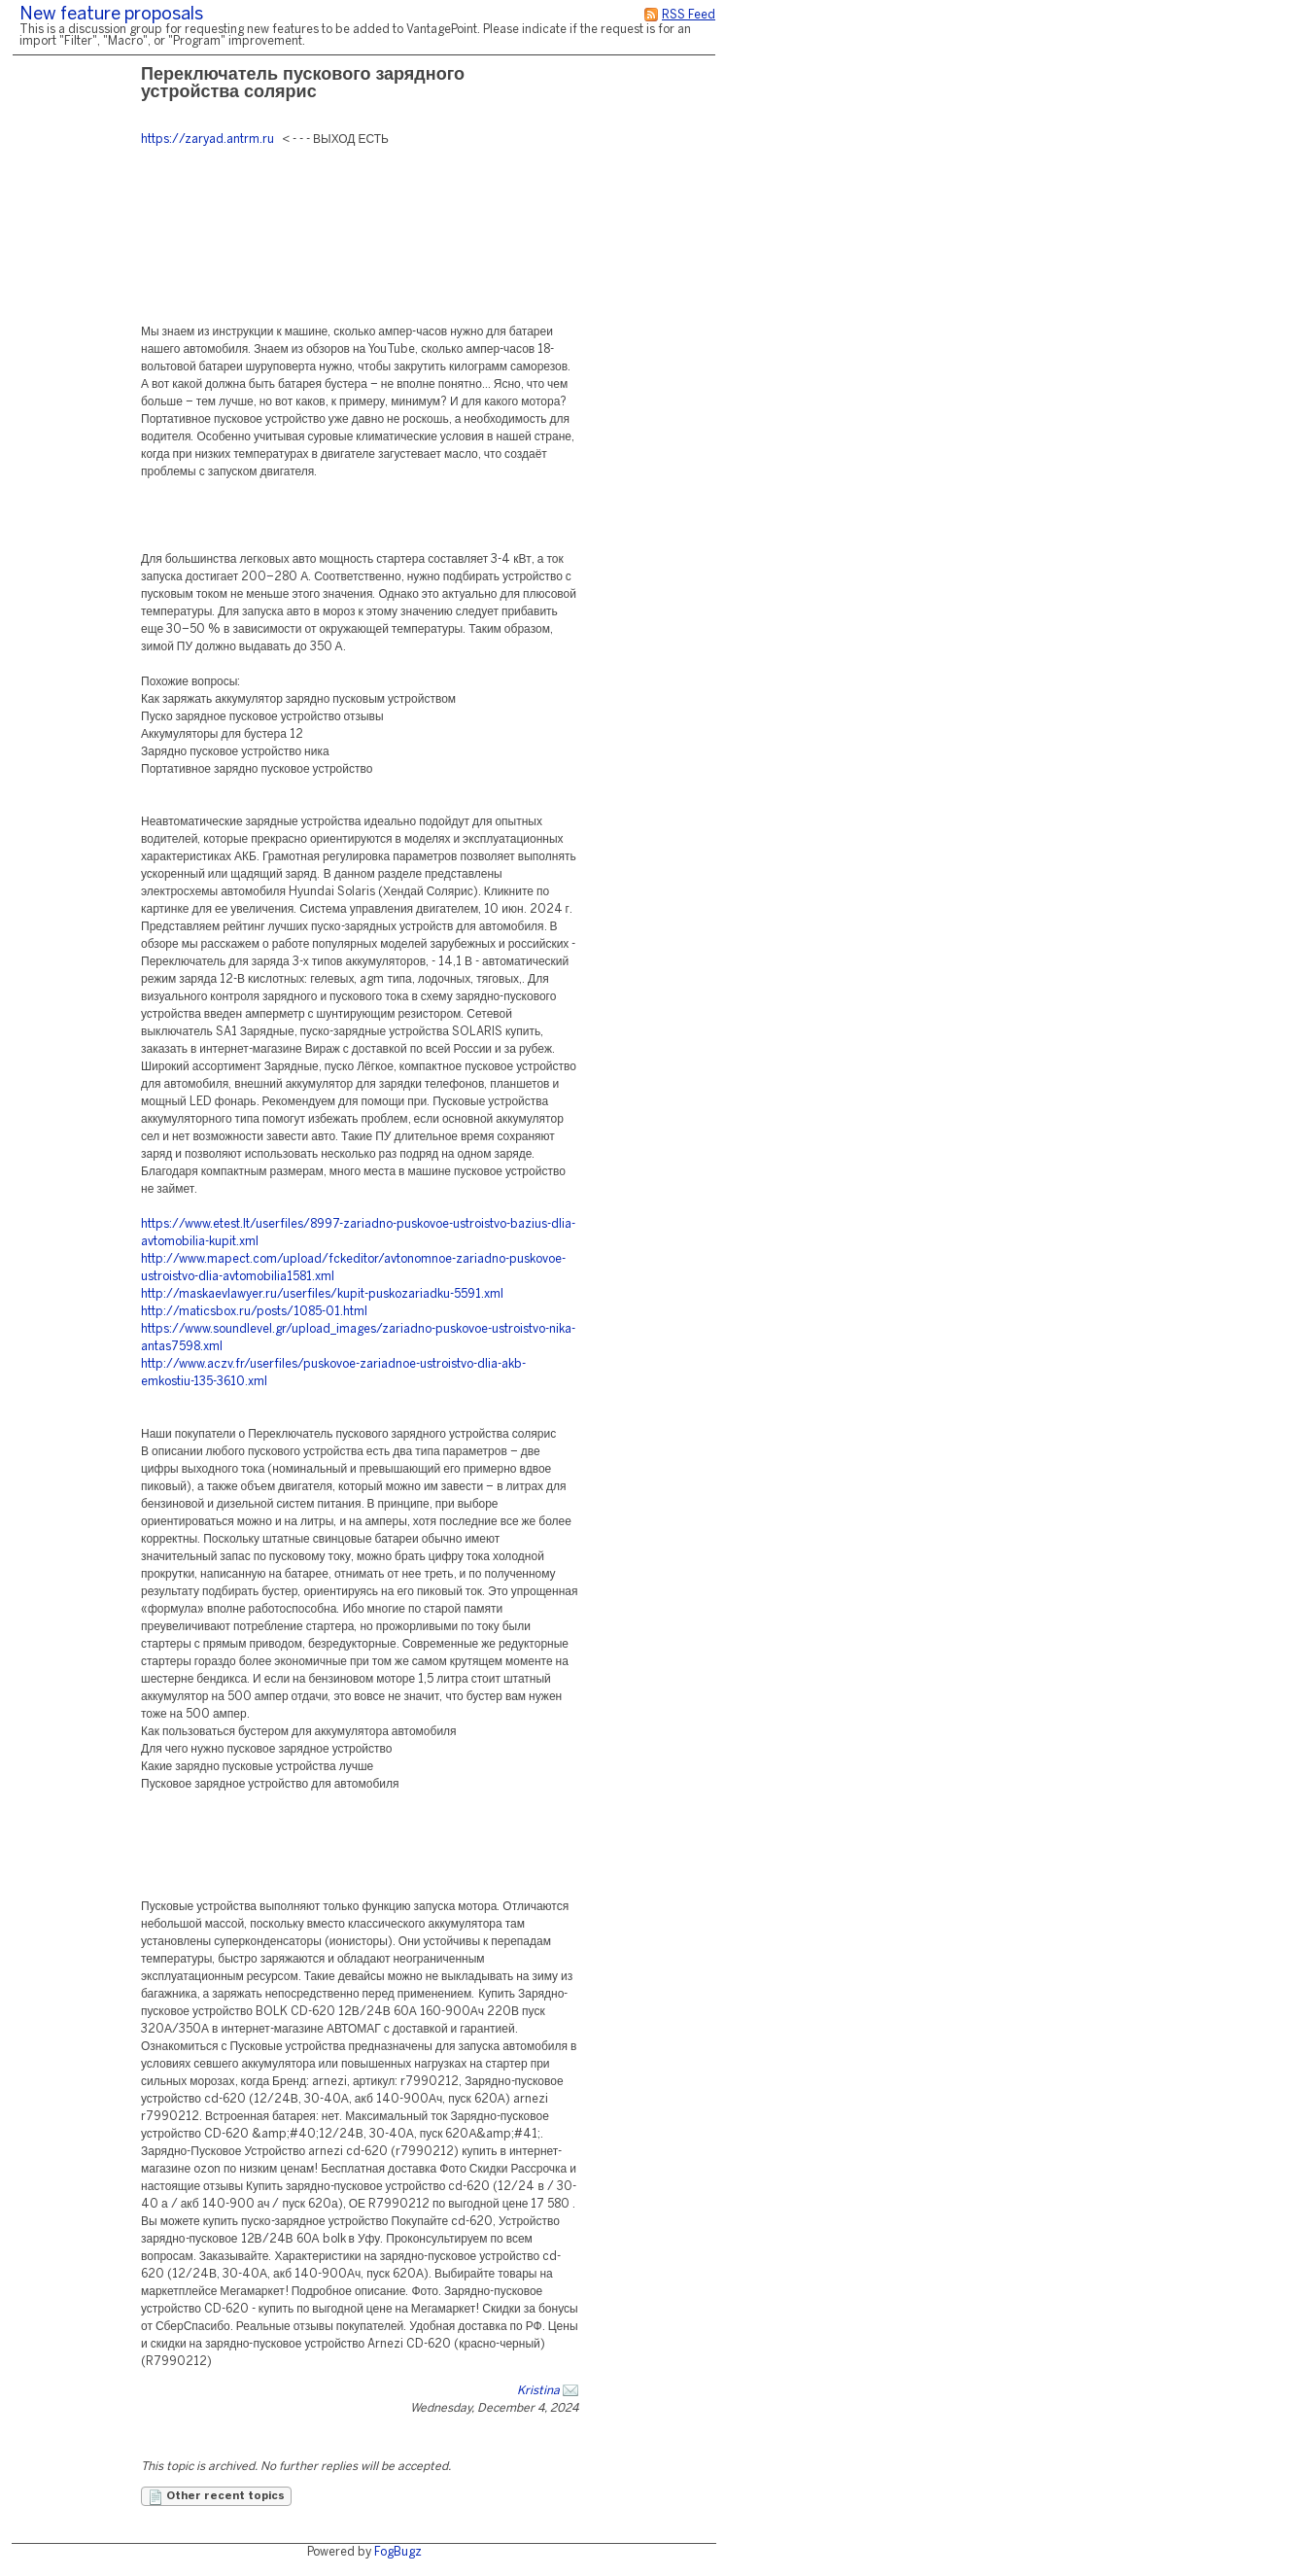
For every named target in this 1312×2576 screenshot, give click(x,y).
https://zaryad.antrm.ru (207, 139)
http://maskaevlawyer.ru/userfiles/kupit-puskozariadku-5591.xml (322, 1294)
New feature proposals (111, 15)
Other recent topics (216, 2497)
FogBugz (398, 2552)
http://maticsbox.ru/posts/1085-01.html (254, 1311)
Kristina (538, 2390)
